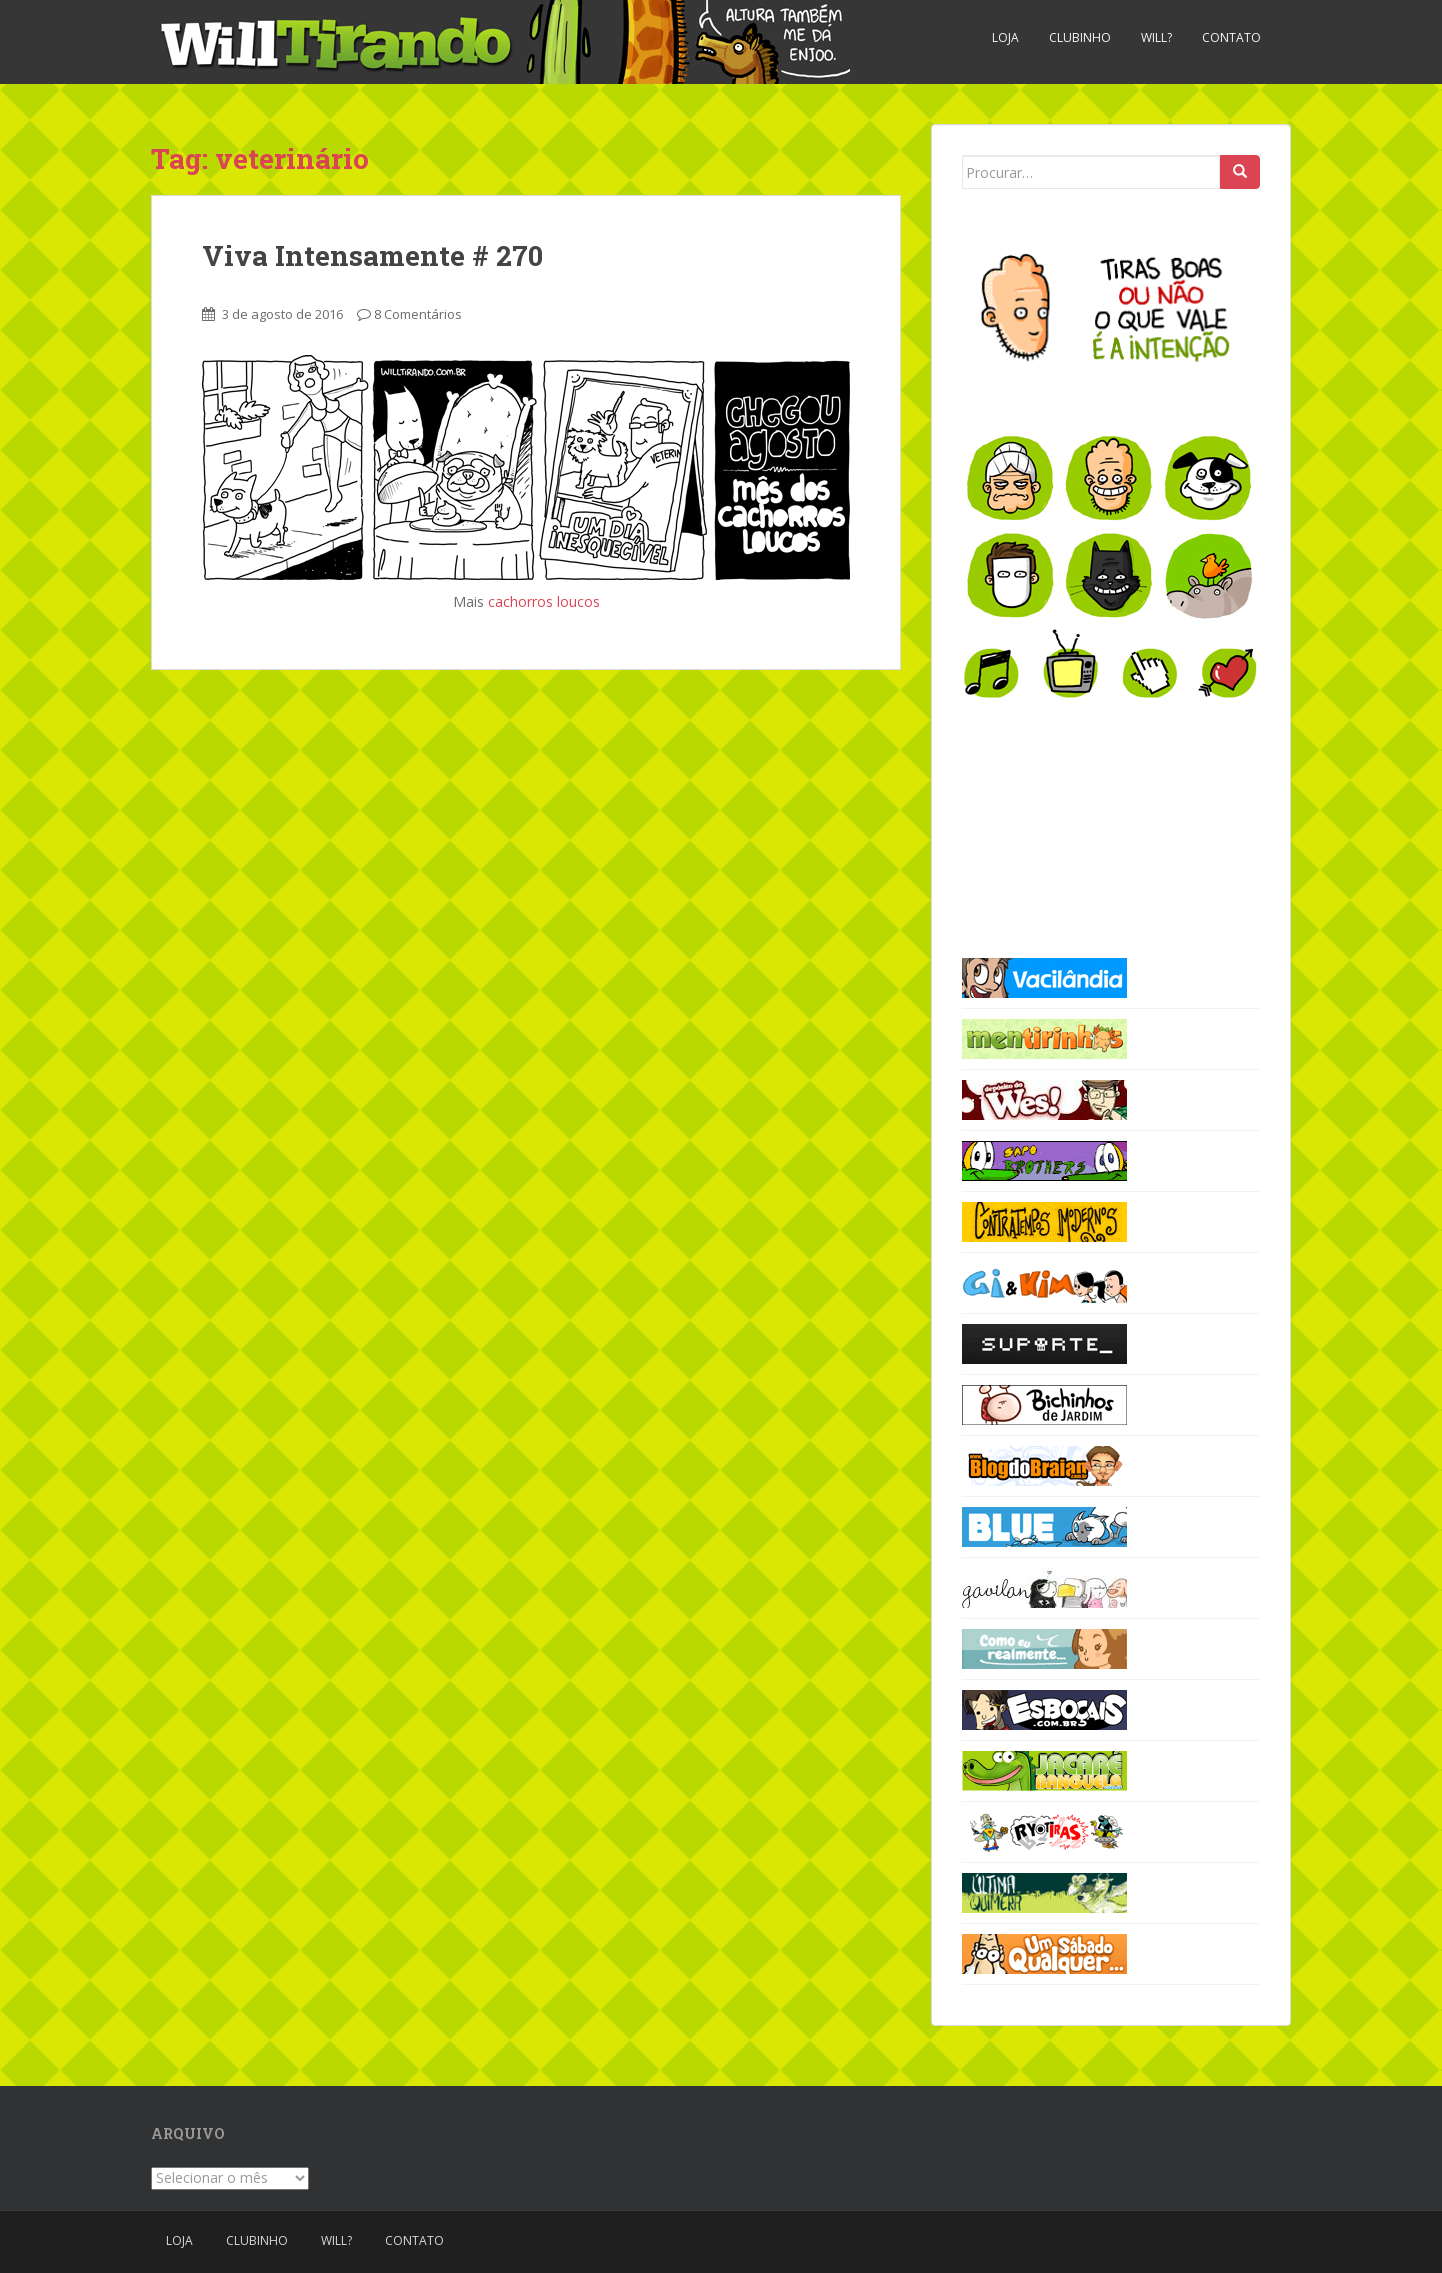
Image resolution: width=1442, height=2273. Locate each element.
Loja (1005, 37)
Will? (1156, 37)
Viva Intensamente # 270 (372, 255)
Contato (1231, 37)
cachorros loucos (544, 601)
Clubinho (1080, 37)
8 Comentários (418, 314)
